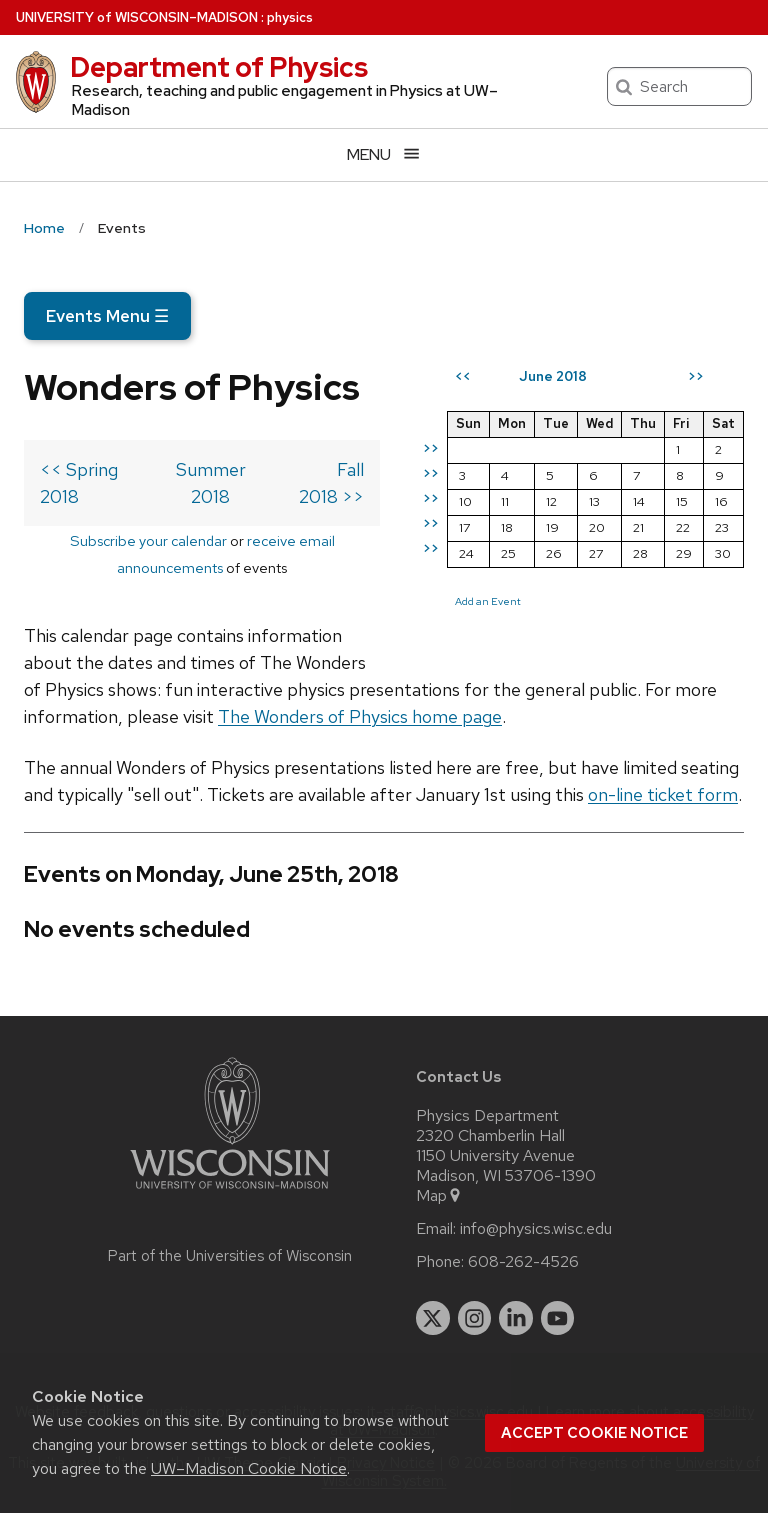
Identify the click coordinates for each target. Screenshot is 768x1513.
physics (290, 17)
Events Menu (107, 316)
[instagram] (475, 1318)
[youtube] (558, 1318)
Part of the (230, 1256)
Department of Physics (219, 67)
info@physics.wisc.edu (536, 1229)
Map (439, 1196)
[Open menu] (384, 154)
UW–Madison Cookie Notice (249, 1468)
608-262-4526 (523, 1262)
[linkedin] (516, 1318)
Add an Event (488, 601)
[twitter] (433, 1318)
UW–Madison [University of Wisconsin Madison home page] (137, 17)
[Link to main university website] (230, 1192)
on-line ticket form (663, 794)
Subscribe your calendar (148, 540)
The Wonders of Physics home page (360, 716)
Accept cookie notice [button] (594, 1433)
